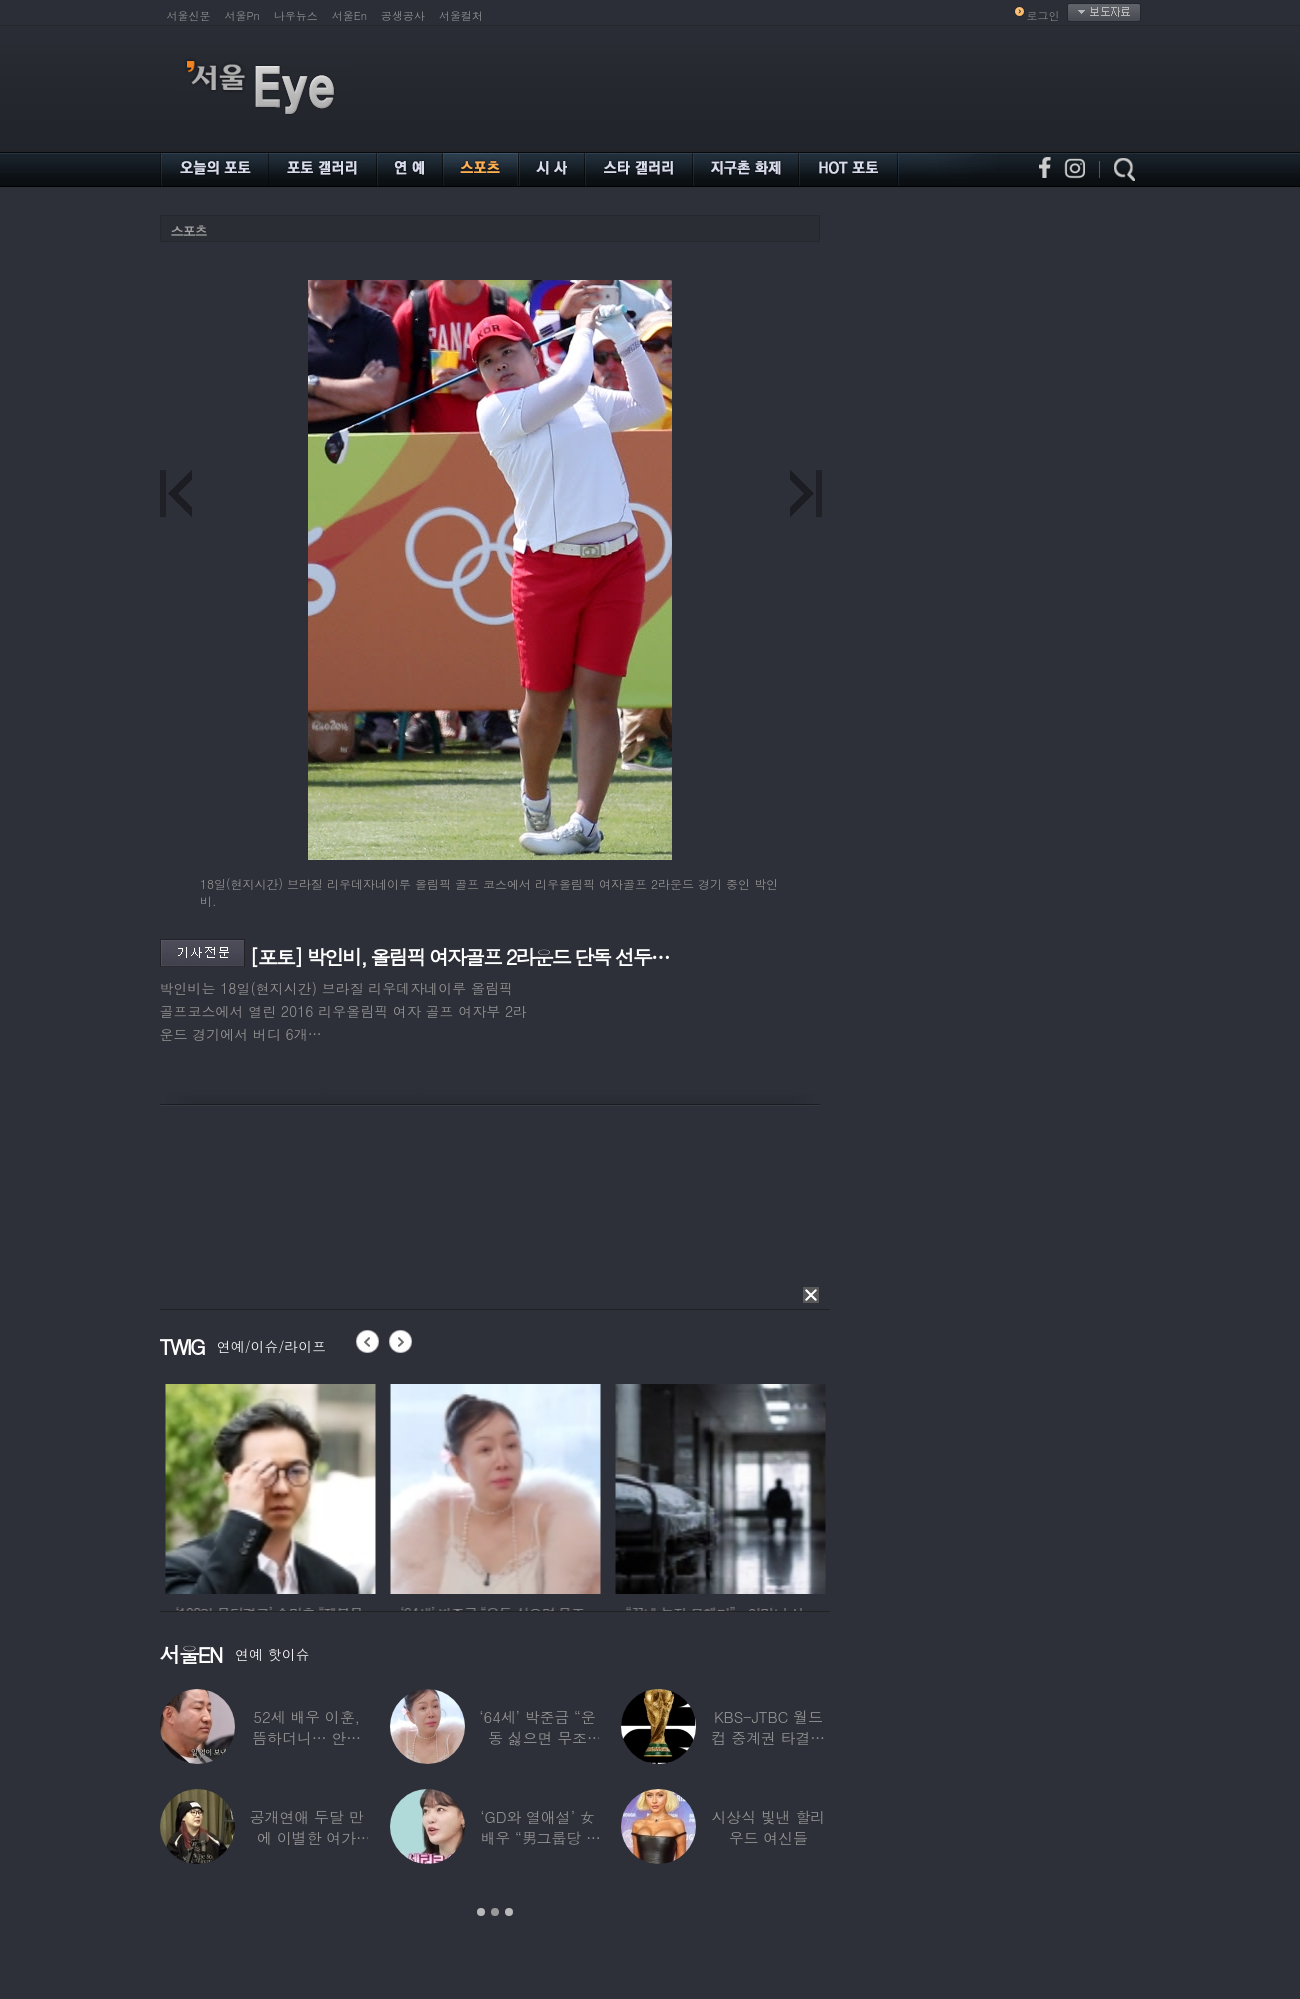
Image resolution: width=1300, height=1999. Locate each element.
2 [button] (495, 1912)
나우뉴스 (296, 15)
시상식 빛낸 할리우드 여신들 (768, 1827)
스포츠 (189, 230)
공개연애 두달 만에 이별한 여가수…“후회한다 (306, 1837)
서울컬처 (461, 15)
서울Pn (242, 15)
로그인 (1043, 15)
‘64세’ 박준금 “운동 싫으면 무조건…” (537, 1737)
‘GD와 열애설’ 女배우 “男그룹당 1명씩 (537, 1837)
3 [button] (509, 1912)
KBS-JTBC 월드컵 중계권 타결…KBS (768, 1737)
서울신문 (189, 15)
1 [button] (481, 1912)
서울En (349, 15)
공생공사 (403, 15)
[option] (326, 1486)
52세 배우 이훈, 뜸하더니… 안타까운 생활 (306, 1737)
